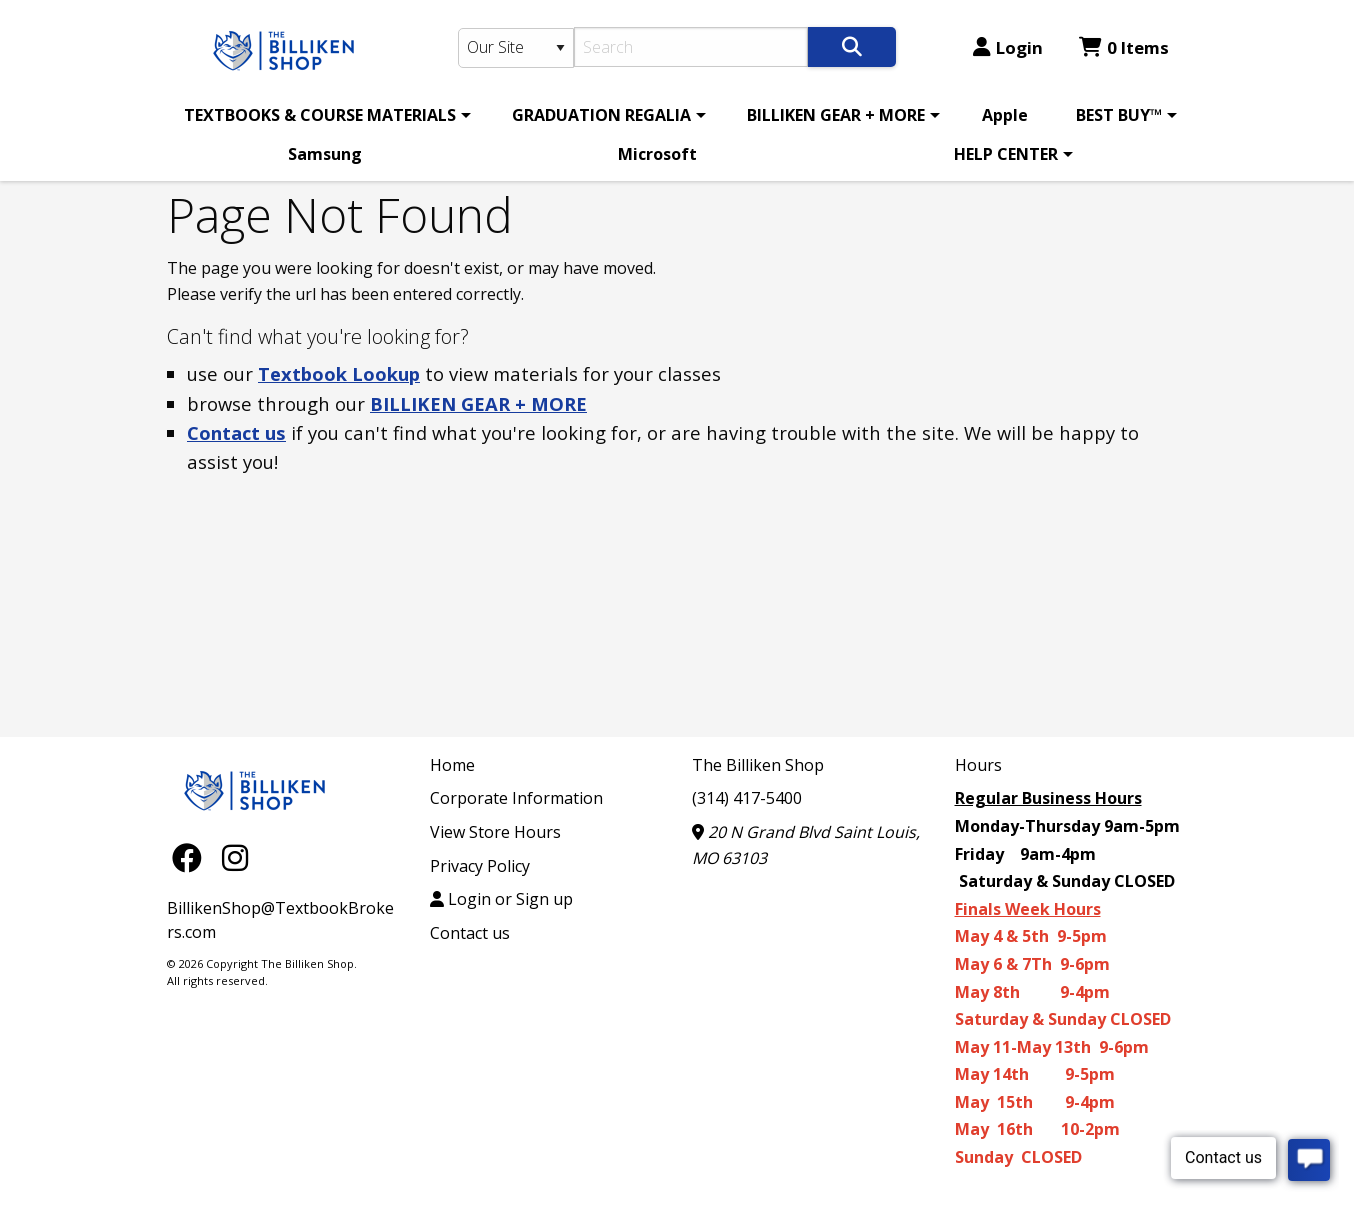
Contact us (236, 432)
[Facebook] (192, 857)
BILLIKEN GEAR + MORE (836, 115)
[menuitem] (324, 115)
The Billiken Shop (758, 765)
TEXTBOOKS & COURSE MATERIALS (320, 115)
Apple (1005, 115)
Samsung (325, 154)
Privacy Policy (480, 866)
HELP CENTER (1006, 154)
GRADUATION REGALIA (601, 115)
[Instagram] (235, 857)
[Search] (691, 47)
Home (452, 765)
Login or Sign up (501, 899)
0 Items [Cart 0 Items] (1124, 47)
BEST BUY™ (1119, 115)
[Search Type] (516, 48)
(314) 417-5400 (747, 798)
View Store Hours (495, 832)
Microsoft (657, 154)
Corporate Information (516, 798)
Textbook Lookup (339, 373)
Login (1008, 47)
